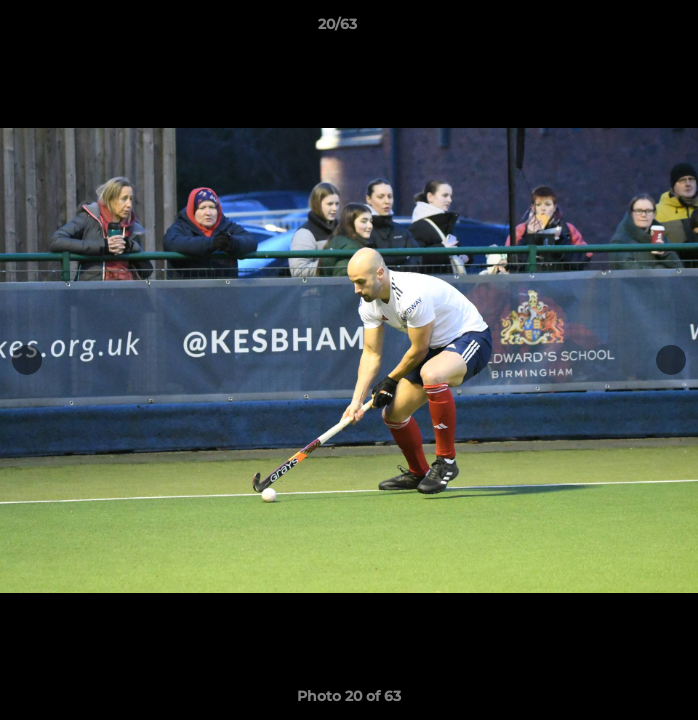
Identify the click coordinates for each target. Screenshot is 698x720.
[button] (626, 29)
